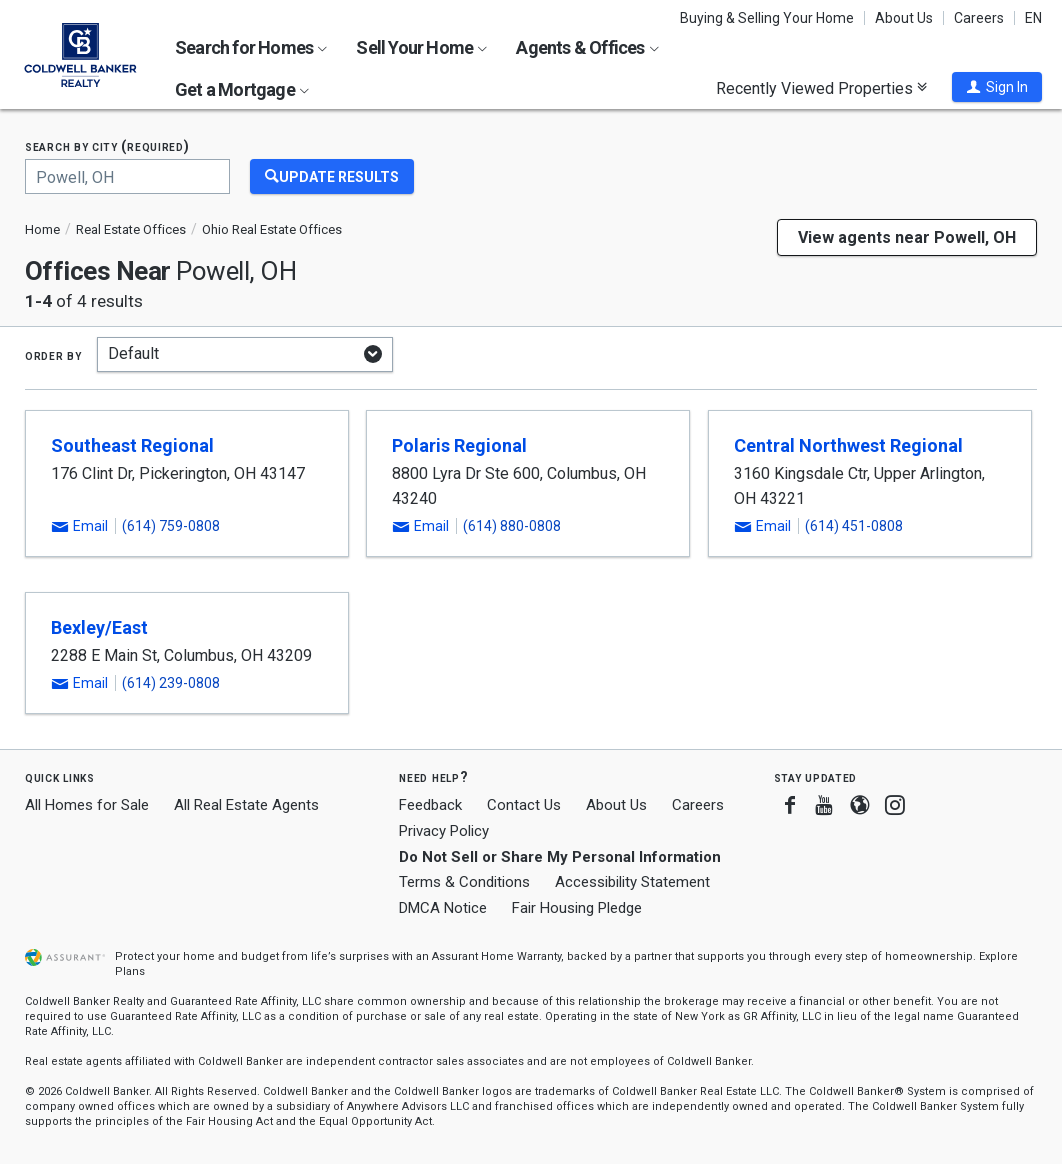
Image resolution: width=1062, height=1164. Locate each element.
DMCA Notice (443, 908)
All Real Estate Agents (246, 805)
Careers (979, 18)
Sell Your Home (421, 47)
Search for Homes (251, 47)
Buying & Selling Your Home (767, 18)
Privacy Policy (444, 831)
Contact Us (524, 805)
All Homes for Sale (87, 805)
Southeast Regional (132, 445)
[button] (997, 87)
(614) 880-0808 (512, 526)
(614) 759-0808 (171, 526)
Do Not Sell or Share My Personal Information (560, 857)
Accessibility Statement (632, 882)
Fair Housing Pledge (577, 908)
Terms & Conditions (464, 882)
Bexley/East (99, 627)
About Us (904, 18)
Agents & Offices (587, 47)
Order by (53, 355)
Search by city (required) (107, 146)
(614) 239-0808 (171, 683)
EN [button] (1033, 18)
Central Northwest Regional (848, 445)
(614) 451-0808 (854, 526)
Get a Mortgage (242, 89)
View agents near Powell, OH (907, 237)
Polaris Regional (459, 445)
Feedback (430, 805)
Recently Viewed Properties (821, 88)
